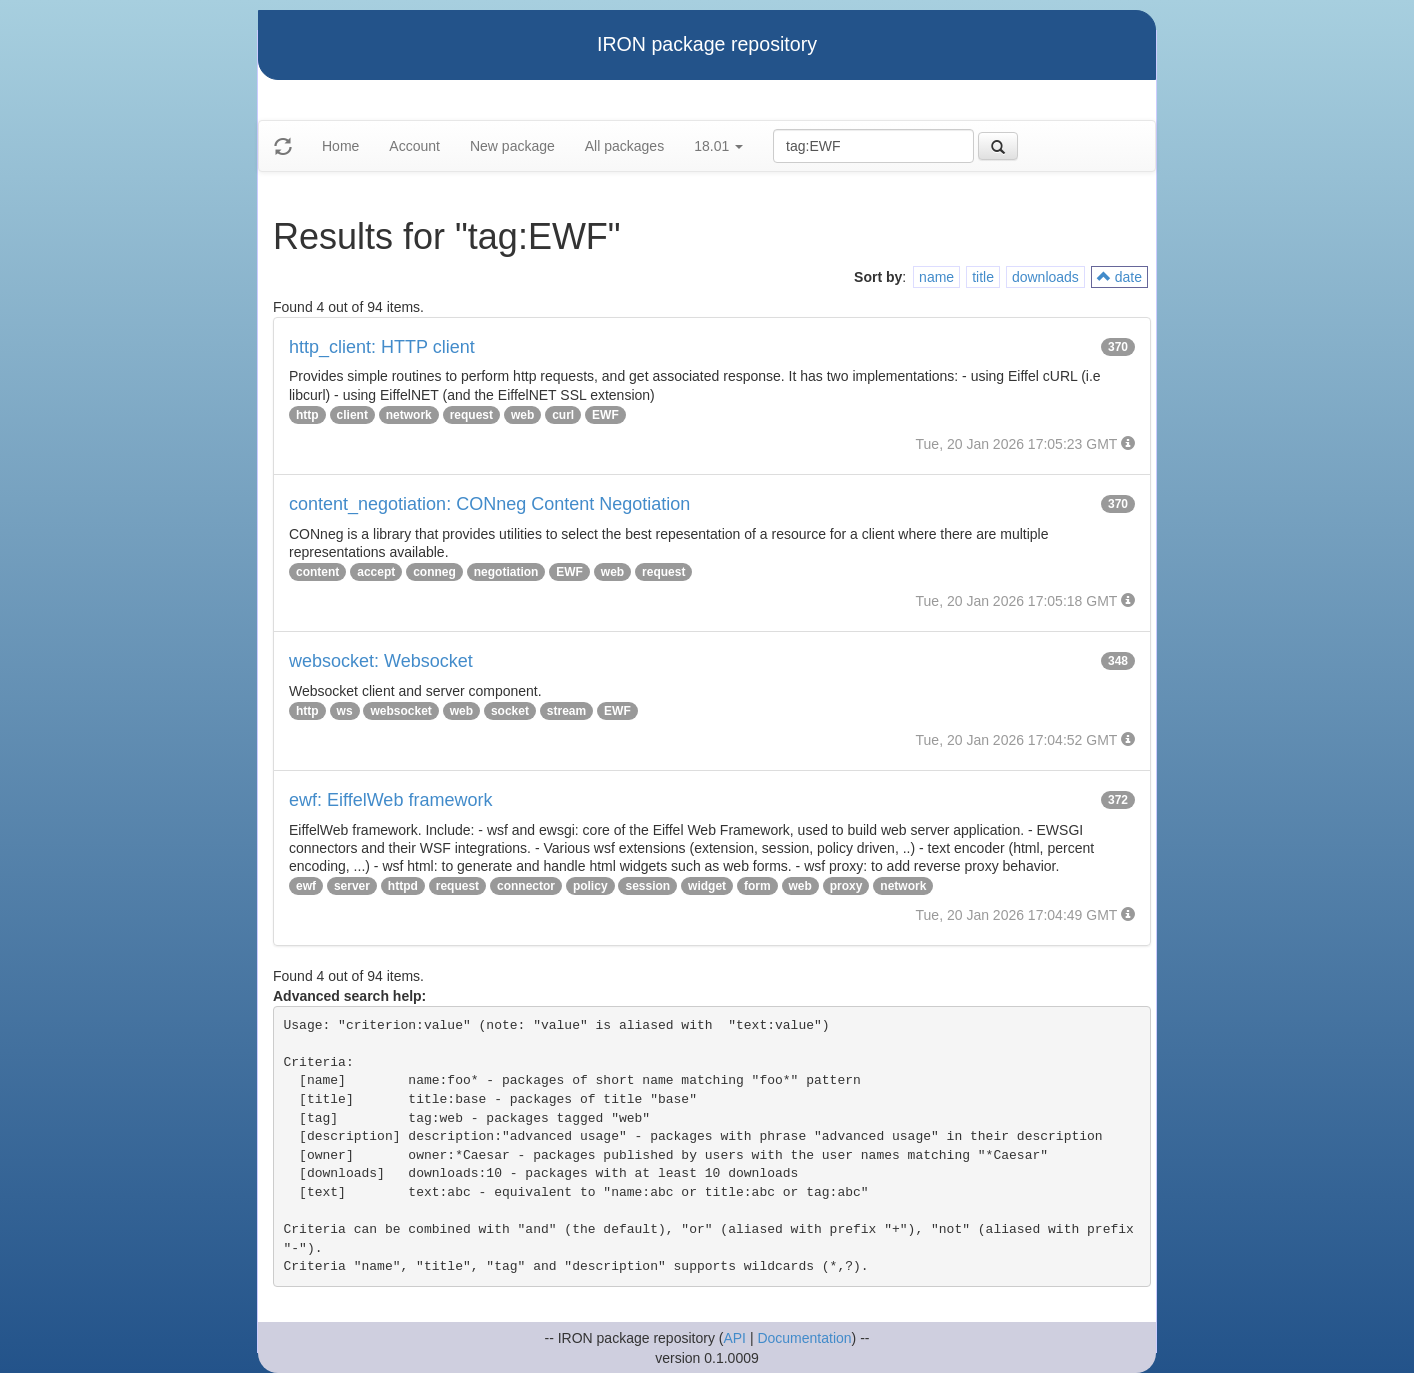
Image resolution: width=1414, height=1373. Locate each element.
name (936, 277)
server (352, 886)
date (1119, 277)
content (317, 572)
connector (526, 886)
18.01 (718, 146)
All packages (624, 146)
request (471, 415)
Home (340, 146)
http (307, 415)
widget (707, 886)
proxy (846, 886)
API (734, 1338)
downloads (1045, 277)
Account (414, 146)
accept (376, 572)
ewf (306, 886)
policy (590, 886)
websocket (400, 711)
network (409, 415)
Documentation (804, 1338)
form (757, 886)
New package (512, 146)
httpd (403, 886)
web (522, 415)
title (983, 277)
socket (510, 711)
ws (345, 711)
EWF (605, 415)
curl (563, 415)
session (647, 886)
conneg (434, 572)
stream (566, 711)
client (352, 415)
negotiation (506, 572)
